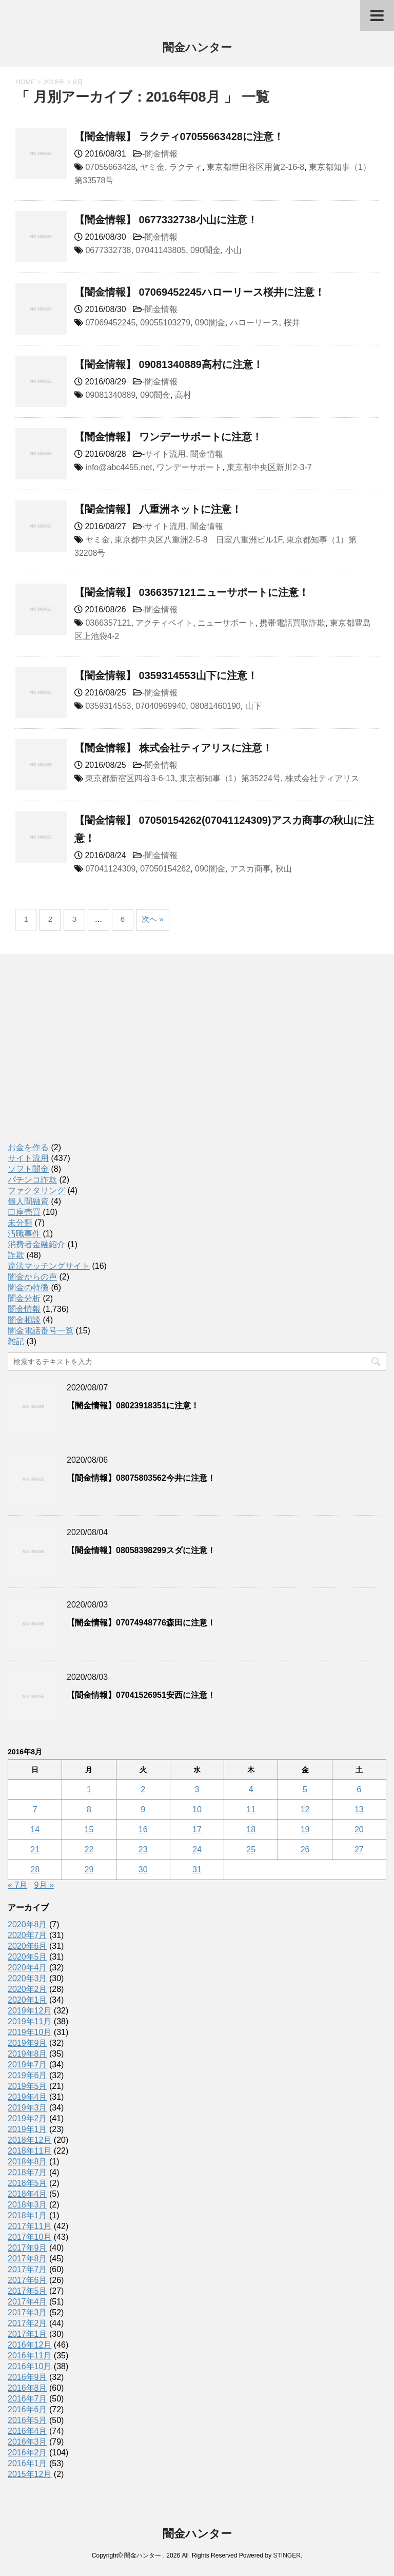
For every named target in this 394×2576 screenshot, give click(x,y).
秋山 (283, 868)
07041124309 (110, 868)
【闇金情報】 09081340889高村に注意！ (168, 364)
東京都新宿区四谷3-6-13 (129, 778)
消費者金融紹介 (36, 1244)
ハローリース (254, 322)
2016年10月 (29, 2366)
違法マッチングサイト (49, 1266)
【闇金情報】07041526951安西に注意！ (141, 1695)
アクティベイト (164, 622)
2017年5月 (27, 2291)
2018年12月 (29, 2140)
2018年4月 (27, 2194)
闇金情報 (161, 153)
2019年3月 (27, 2107)
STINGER (286, 2555)
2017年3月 (27, 2312)
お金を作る (28, 1147)
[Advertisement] (85, 1059)
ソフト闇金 (28, 1169)
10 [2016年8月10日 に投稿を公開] (197, 1809)
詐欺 (16, 1255)
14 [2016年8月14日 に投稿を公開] (35, 1829)
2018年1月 (27, 2215)
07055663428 (110, 167)
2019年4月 (27, 2097)
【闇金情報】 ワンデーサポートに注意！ (168, 436)
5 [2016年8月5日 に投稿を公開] (305, 1789)
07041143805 (160, 250)
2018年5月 (27, 2183)
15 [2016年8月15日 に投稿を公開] (89, 1829)
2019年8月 (27, 2053)
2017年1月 (27, 2334)
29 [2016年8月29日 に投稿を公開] (89, 1869)
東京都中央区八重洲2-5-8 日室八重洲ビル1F (198, 539)
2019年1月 (27, 2129)
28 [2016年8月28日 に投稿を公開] (35, 1869)
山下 (253, 706)
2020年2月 (27, 1989)
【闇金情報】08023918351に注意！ (133, 1405)
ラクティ (185, 167)
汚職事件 (24, 1233)
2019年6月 (27, 2075)
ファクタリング (36, 1190)
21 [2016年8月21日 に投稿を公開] (35, 1849)
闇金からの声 (32, 1276)
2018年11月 (29, 2150)
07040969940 (160, 706)
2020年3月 (27, 1978)
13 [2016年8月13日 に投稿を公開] (359, 1809)
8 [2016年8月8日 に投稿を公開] (89, 1809)
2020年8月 (27, 1924)
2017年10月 (29, 2237)
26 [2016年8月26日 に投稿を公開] (305, 1849)
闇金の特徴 (28, 1287)
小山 (233, 250)
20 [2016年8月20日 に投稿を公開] (359, 1829)
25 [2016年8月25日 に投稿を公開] (250, 1849)
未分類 (20, 1222)
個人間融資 (28, 1201)
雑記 (16, 1341)
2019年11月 (29, 2021)
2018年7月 (27, 2172)
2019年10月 (29, 2032)
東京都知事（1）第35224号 (230, 778)
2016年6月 (27, 2409)
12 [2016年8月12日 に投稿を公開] (305, 1809)
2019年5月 (27, 2086)
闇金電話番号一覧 (40, 1330)
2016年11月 (29, 2355)
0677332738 (108, 250)
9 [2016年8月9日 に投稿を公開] (143, 1809)
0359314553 (108, 706)
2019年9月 (27, 2043)
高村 (183, 395)
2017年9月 (27, 2247)
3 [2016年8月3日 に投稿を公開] (197, 1789)
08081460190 (215, 706)
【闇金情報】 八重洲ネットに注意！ (158, 509)
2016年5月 (27, 2420)
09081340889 (110, 395)
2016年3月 (27, 2441)
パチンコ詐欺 (32, 1179)
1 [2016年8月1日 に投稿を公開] (89, 1789)
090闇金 (205, 250)
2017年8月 (27, 2258)
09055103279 (165, 322)
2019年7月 (27, 2064)
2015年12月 (29, 2474)
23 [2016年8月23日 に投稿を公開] (143, 1849)
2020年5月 (27, 1956)
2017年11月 (29, 2226)
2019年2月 (27, 2118)
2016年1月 (27, 2463)
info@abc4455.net (118, 467)
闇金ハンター (197, 48)
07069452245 (110, 322)
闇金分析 (24, 1298)
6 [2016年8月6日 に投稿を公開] (359, 1789)
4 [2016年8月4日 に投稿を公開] (251, 1789)
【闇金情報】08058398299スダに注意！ (141, 1550)
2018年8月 (27, 2161)
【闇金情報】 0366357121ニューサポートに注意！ (191, 592)
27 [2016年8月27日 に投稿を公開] (359, 1849)
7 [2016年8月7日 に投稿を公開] (35, 1809)
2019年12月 (29, 2010)
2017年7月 (27, 2269)
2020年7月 (27, 1935)
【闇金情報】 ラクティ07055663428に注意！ (179, 136)
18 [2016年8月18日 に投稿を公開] (250, 1829)
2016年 (54, 82)
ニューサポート (226, 622)
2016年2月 (27, 2452)
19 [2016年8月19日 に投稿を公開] (305, 1829)
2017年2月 (27, 2323)
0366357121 (108, 622)
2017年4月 (27, 2301)
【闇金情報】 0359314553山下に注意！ (166, 675)
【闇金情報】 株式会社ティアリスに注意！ (173, 747)
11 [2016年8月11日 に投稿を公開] (250, 1809)
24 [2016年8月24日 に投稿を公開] (197, 1849)
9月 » (44, 1885)
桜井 (292, 322)
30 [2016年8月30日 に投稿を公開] (143, 1869)
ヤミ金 (152, 167)
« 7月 (17, 1885)
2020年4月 (27, 1967)
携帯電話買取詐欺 (292, 622)
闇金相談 (24, 1319)
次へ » (153, 919)
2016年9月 (27, 2377)
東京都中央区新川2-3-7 (269, 467)
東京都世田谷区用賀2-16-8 (255, 167)
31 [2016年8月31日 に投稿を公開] (197, 1869)
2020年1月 (27, 2000)
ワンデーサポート (189, 467)
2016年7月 (27, 2398)
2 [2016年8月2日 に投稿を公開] (143, 1789)
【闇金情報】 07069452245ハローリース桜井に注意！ (199, 292)
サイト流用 (165, 454)
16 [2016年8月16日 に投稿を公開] (143, 1829)
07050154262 (165, 868)
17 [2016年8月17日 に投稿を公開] (197, 1829)
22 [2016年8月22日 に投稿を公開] (89, 1849)
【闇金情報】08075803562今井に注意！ (141, 1478)
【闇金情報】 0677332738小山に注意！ (166, 219)
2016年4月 (27, 2431)
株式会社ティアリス (322, 778)
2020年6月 (27, 1946)
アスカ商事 (250, 868)
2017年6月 (27, 2280)
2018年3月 (27, 2204)
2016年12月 (29, 2344)
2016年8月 (27, 2388)
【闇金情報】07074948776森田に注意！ (141, 1622)
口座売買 (24, 1212)
